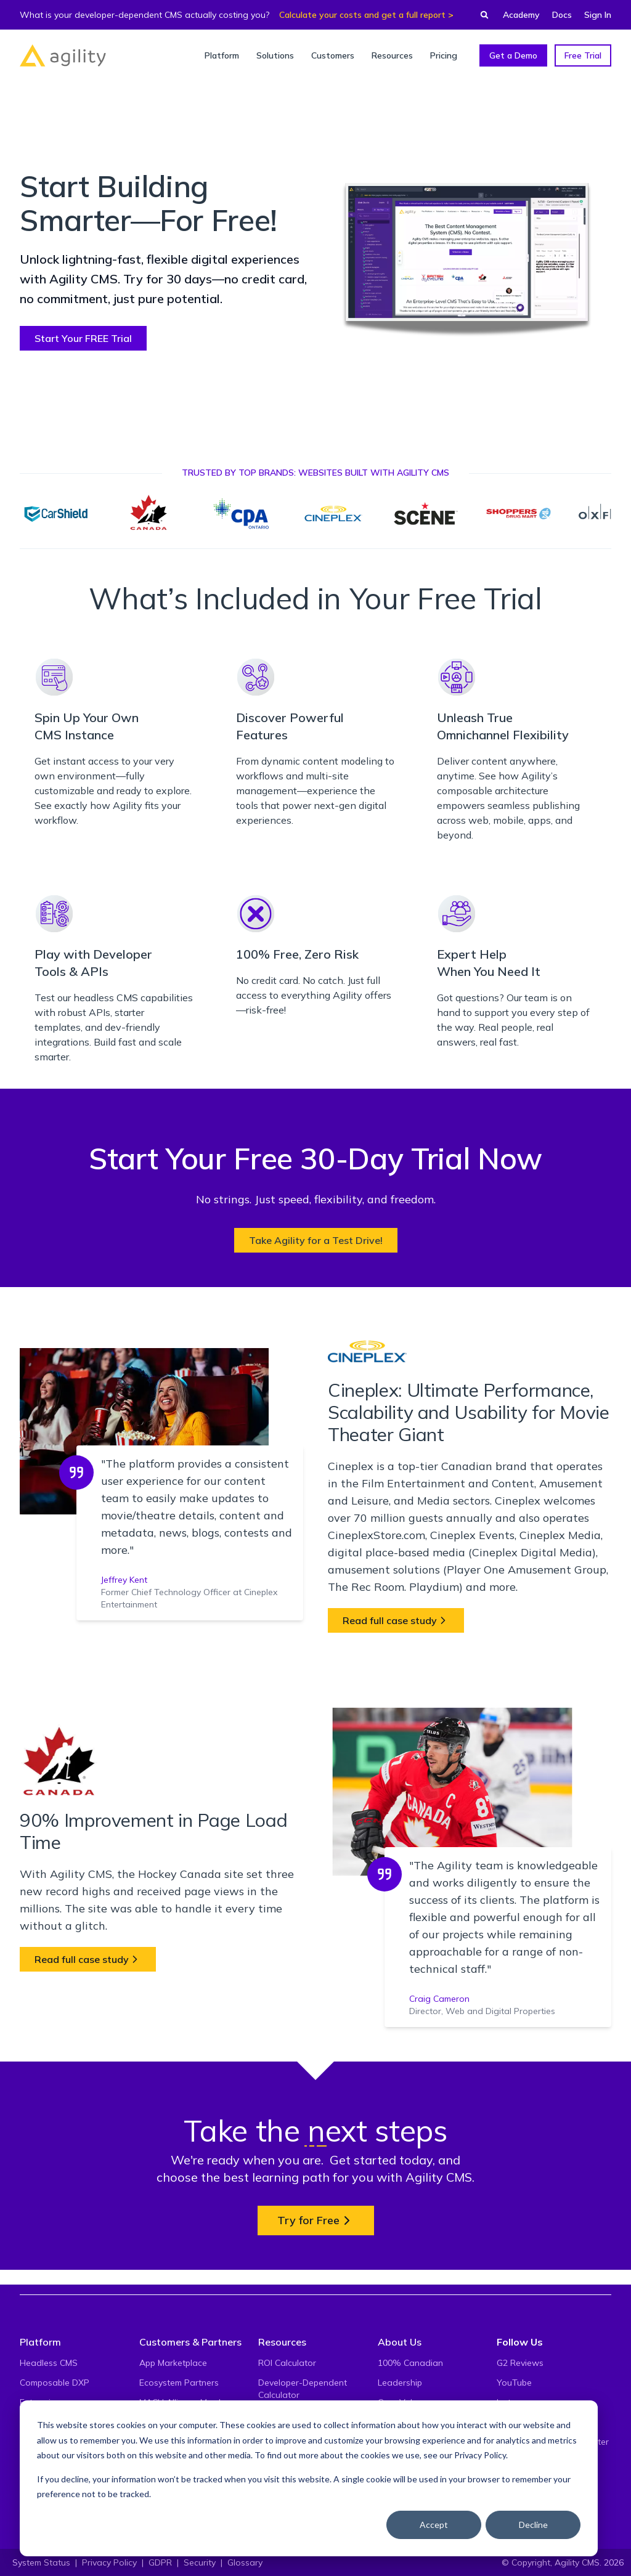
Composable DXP (54, 2382)
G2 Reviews (520, 2362)
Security (200, 2562)
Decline (533, 2524)
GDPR (160, 2562)
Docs (562, 14)
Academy (521, 14)
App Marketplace (173, 2362)
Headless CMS (49, 2362)
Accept (434, 2524)
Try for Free (315, 2220)
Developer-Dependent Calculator (302, 2388)
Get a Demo (513, 55)
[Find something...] (481, 14)
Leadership (400, 2382)
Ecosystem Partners (179, 2382)
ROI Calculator (287, 2362)
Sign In (597, 14)
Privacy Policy (480, 2455)
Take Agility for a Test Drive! (316, 1240)
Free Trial (582, 55)
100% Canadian (410, 2362)
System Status (41, 2562)
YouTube (514, 2382)
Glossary (245, 2562)
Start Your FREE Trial (83, 338)
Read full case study (396, 1620)
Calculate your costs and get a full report (362, 14)
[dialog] (309, 2478)
